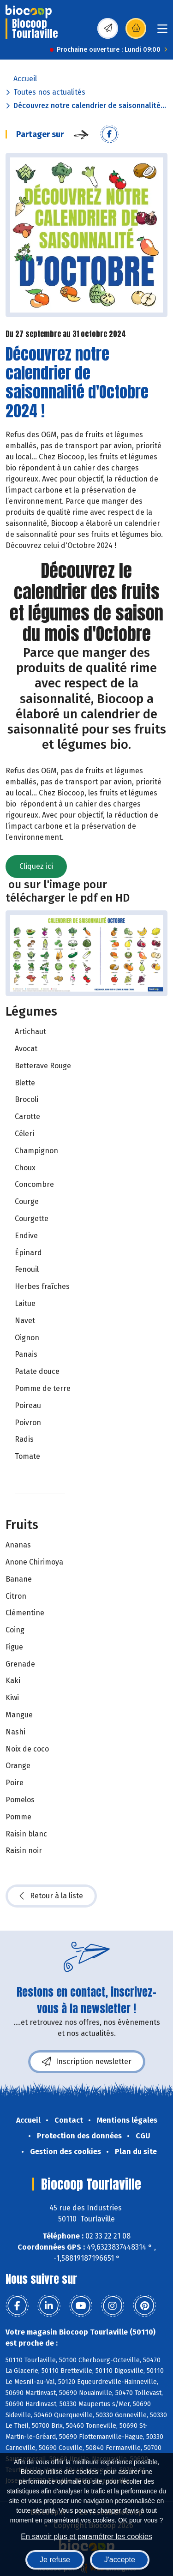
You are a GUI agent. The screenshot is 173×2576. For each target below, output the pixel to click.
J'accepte (119, 2560)
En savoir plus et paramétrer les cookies (86, 2536)
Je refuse (55, 2560)
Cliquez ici (36, 866)
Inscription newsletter (86, 2061)
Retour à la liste (51, 1896)
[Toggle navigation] (162, 31)
